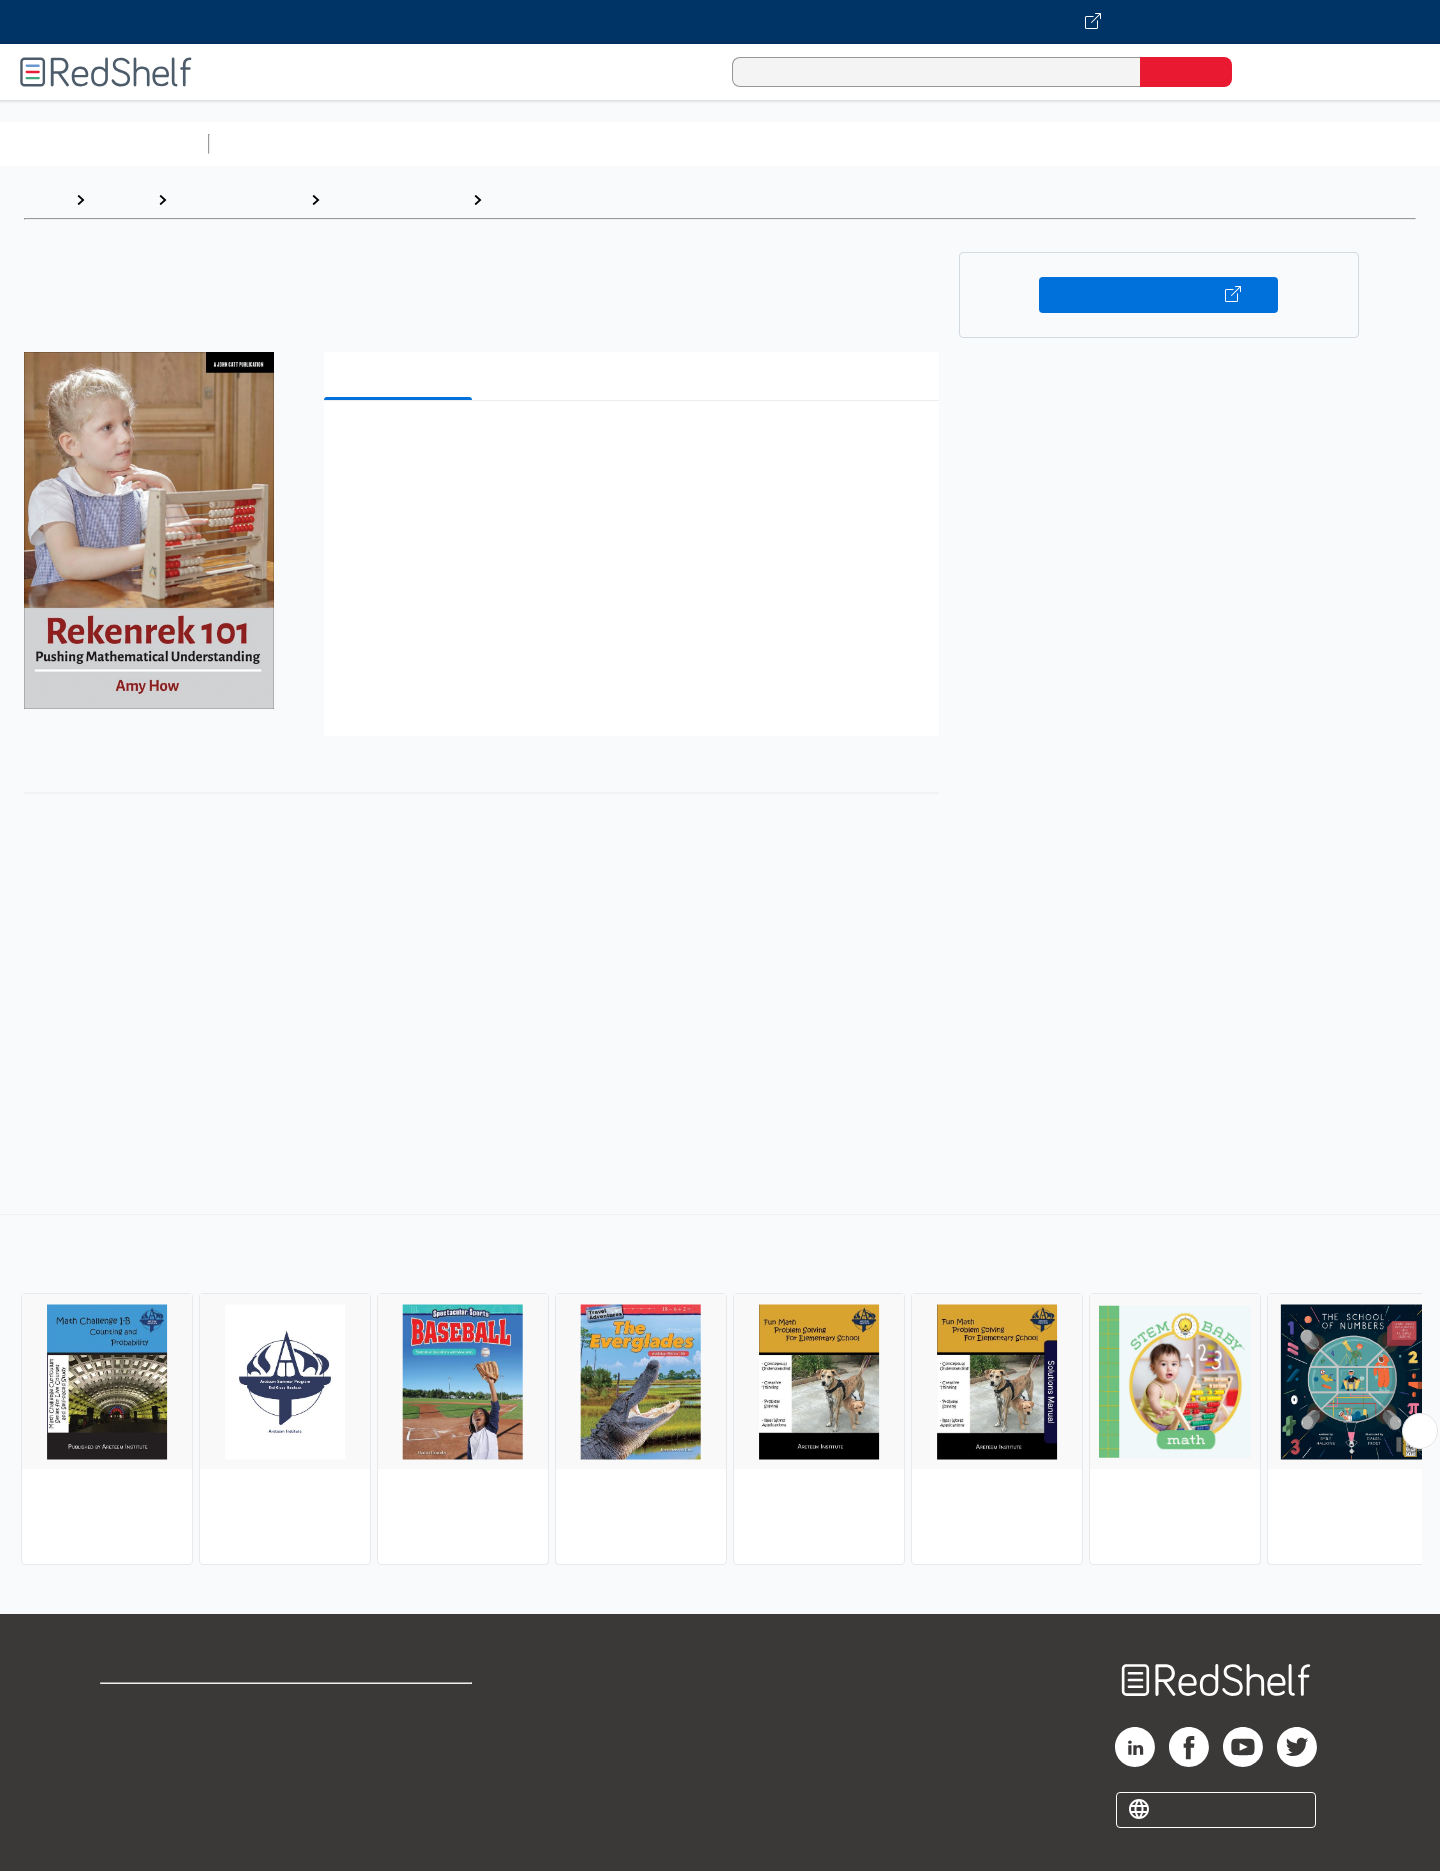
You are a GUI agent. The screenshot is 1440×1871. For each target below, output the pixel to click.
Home (45, 199)
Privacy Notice (155, 1771)
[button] (635, 446)
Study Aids (270, 143)
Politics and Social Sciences (985, 143)
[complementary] (720, 1392)
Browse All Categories (104, 143)
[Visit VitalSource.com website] (720, 22)
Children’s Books (1327, 143)
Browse (121, 199)
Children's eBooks (238, 199)
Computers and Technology (571, 143)
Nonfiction (1211, 143)
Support (130, 1739)
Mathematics (540, 199)
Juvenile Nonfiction (396, 199)
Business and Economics (776, 143)
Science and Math (392, 143)
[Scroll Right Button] (1420, 1431)
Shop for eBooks (164, 1707)
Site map (133, 1803)
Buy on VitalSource (1158, 295)
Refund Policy (400, 1739)
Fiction (1130, 143)
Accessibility (396, 1771)
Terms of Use (400, 1707)
